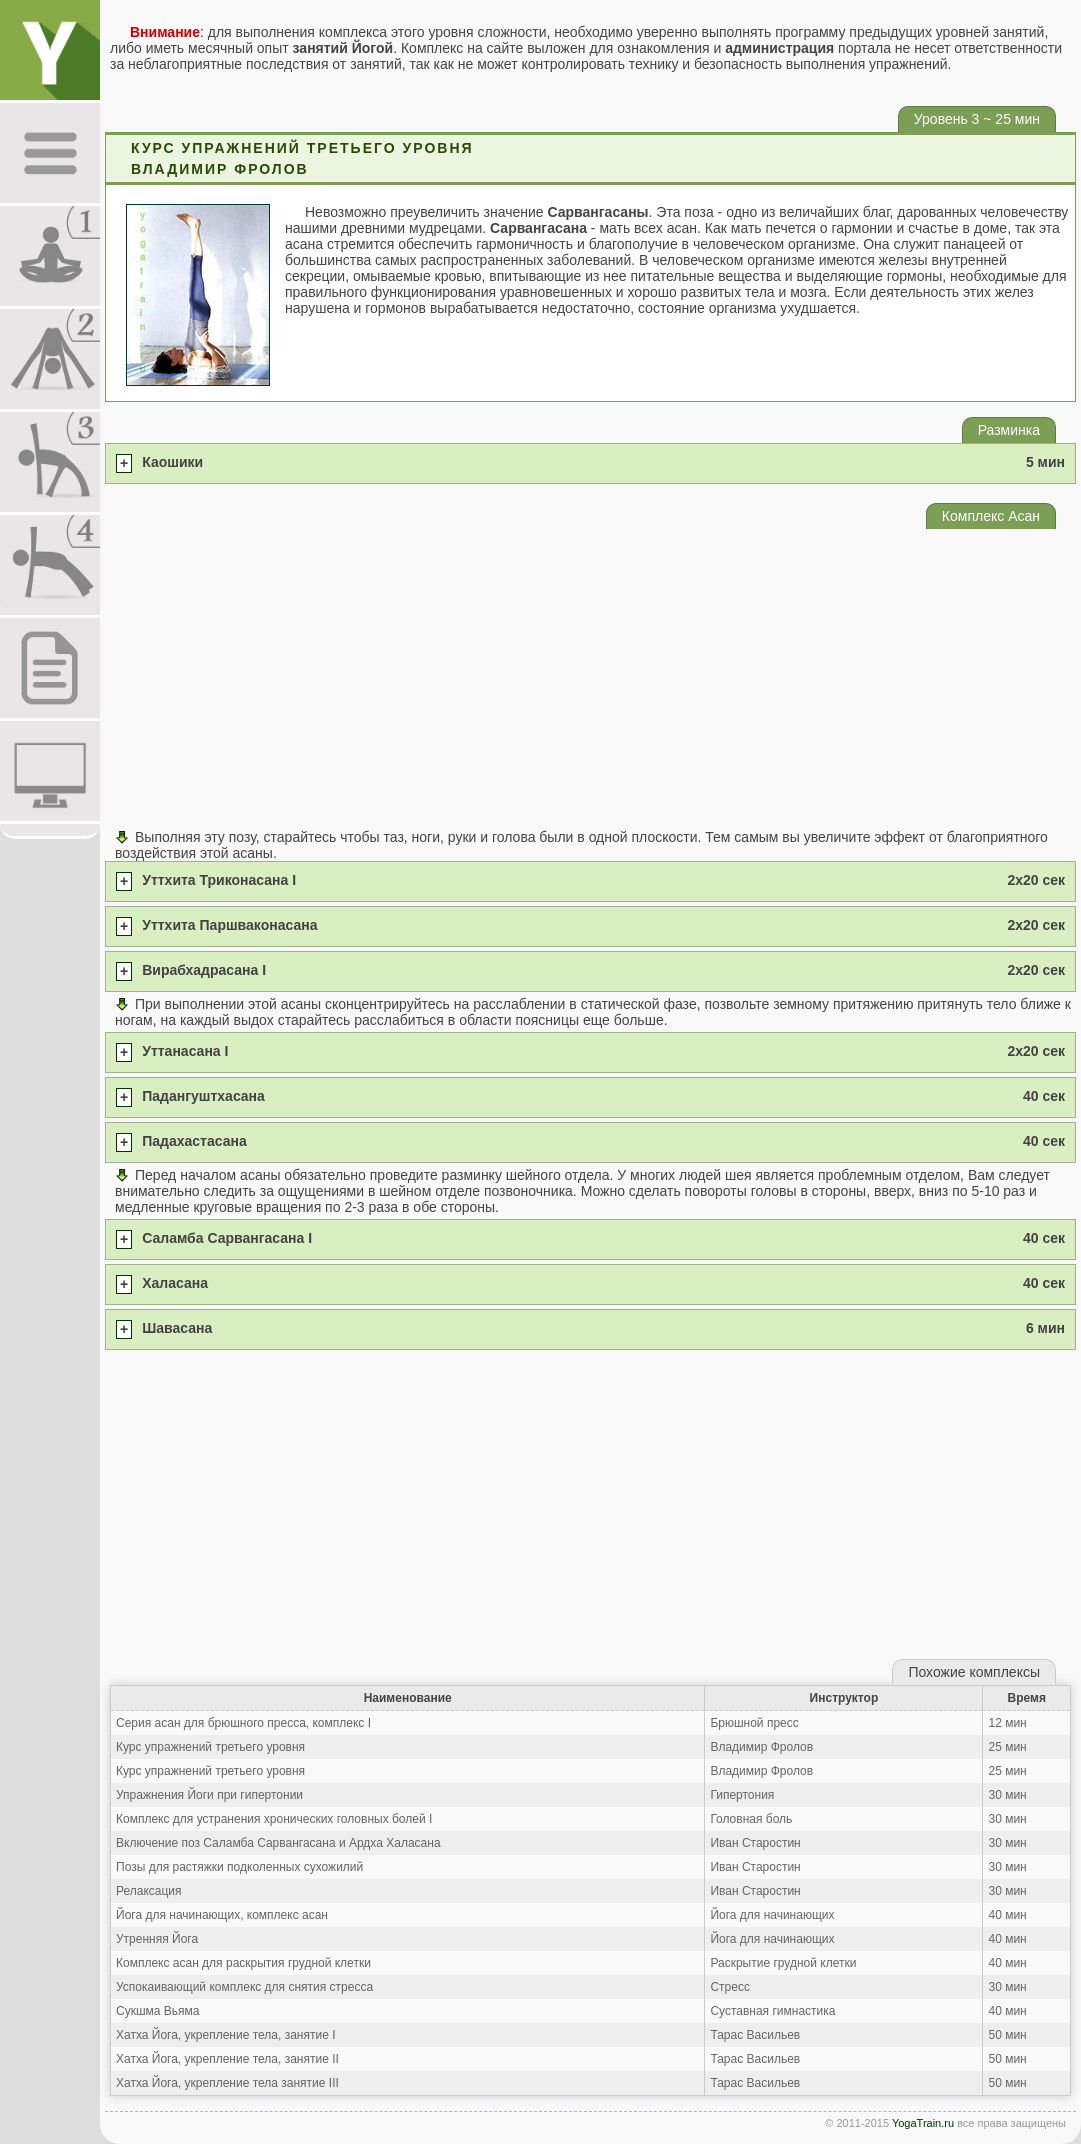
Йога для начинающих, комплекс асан (222, 1915)
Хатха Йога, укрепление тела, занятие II (227, 2059)
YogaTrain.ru (923, 2123)
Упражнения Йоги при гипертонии (209, 1795)
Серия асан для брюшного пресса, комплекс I (243, 1723)
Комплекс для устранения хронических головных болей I (274, 1819)
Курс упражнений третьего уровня (210, 1747)
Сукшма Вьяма (157, 2011)
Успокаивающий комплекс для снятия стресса (244, 1987)
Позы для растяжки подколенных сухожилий (239, 1867)
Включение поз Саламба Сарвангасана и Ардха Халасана (278, 1843)
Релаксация (149, 1891)
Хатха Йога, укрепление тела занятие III (227, 2083)
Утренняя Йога (157, 1939)
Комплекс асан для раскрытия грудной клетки (243, 1963)
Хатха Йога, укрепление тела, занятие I (225, 2035)
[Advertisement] (590, 679)
